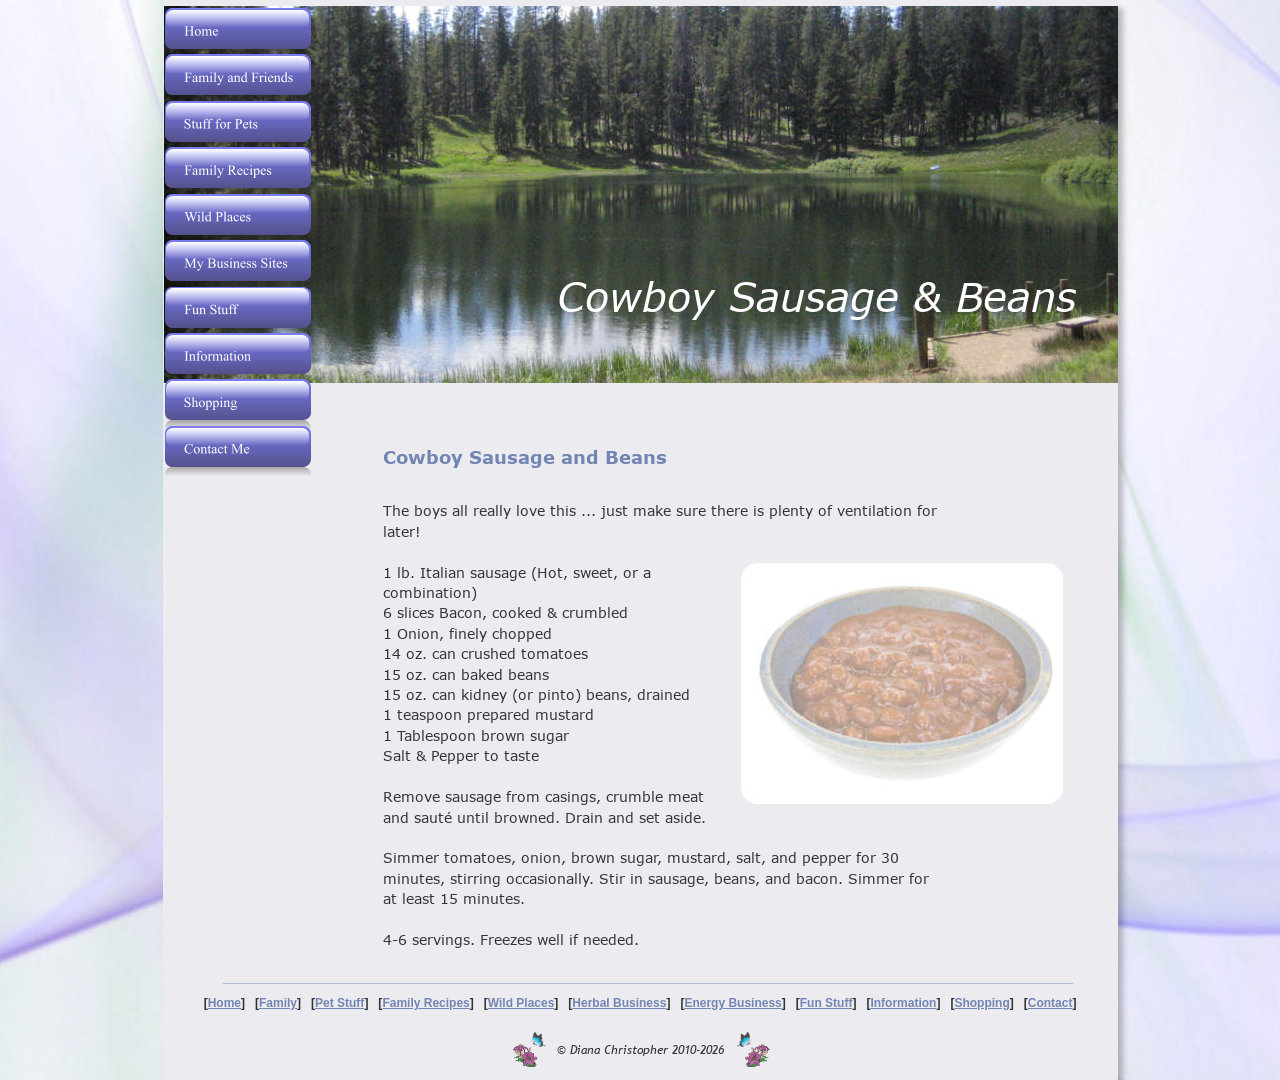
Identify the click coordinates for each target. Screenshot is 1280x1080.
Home (224, 1003)
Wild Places (521, 1003)
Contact (1050, 1003)
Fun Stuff (826, 1003)
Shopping (981, 1003)
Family (278, 1003)
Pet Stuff (339, 1003)
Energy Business (732, 1003)
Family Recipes (425, 1003)
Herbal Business (619, 1003)
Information (903, 1003)
